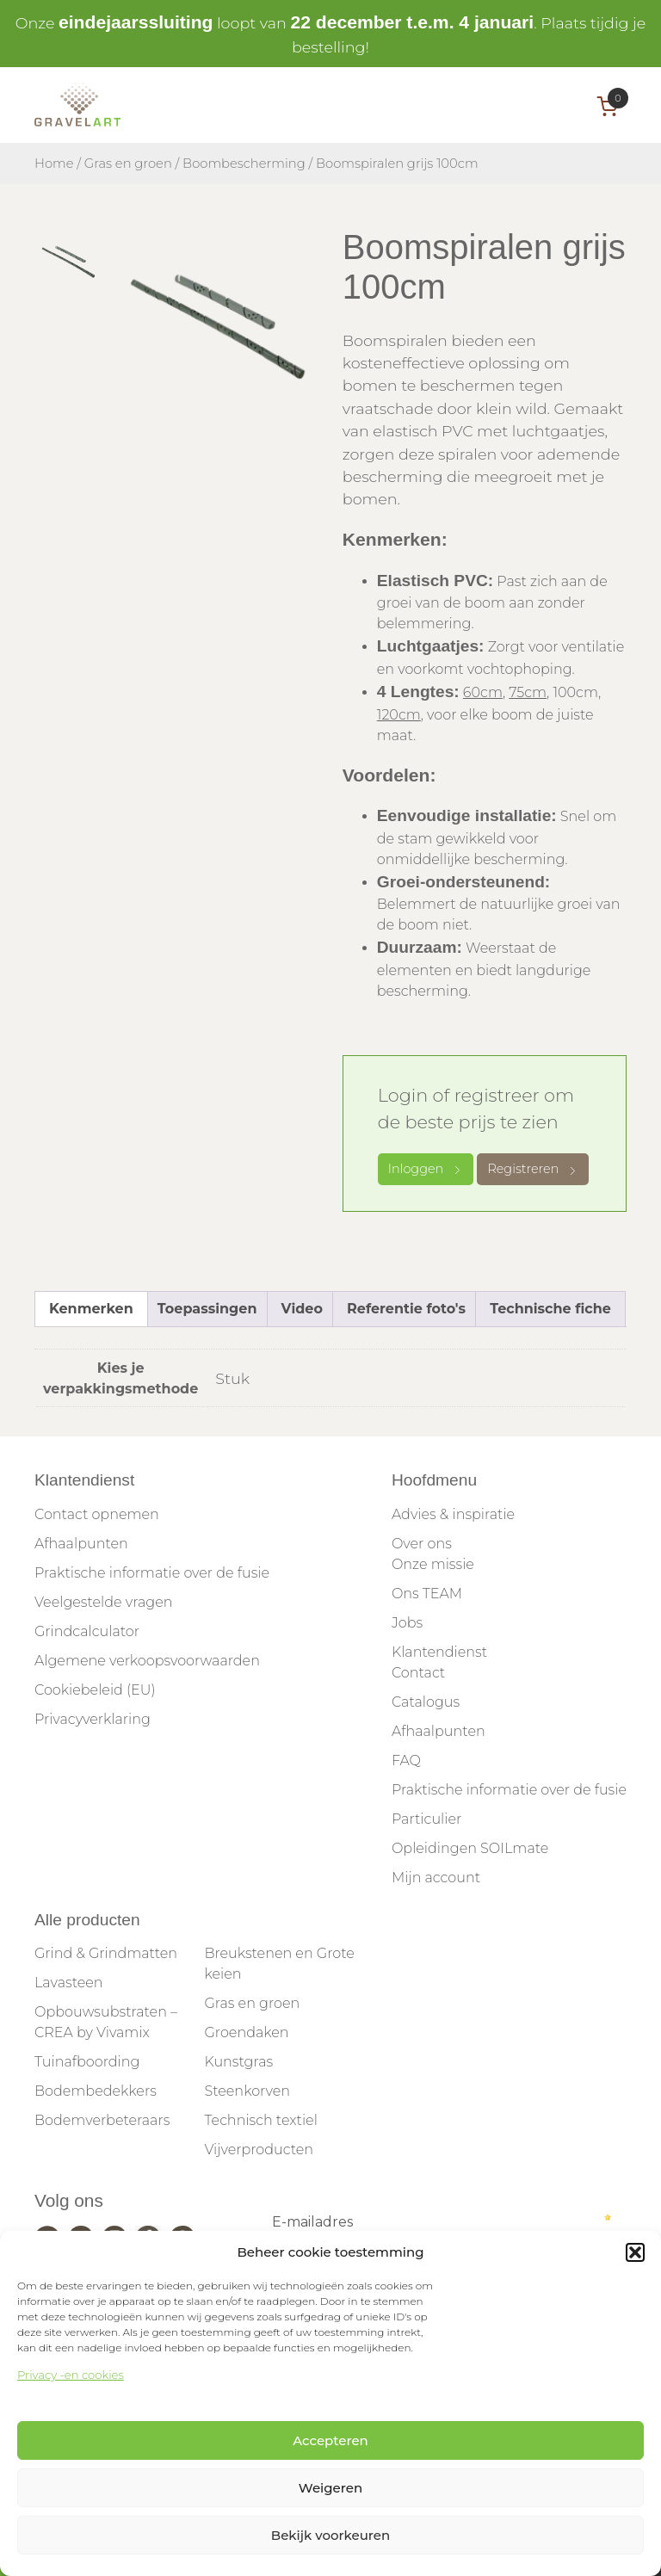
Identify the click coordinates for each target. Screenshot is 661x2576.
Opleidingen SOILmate (470, 1848)
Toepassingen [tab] (207, 1308)
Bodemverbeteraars (102, 2120)
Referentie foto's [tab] (406, 1308)
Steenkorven (247, 2091)
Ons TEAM (427, 1593)
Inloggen (426, 1169)
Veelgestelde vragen (103, 1602)
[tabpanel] (219, 326)
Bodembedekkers (95, 2091)
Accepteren (330, 2440)
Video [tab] (302, 1308)
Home (54, 163)
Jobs (407, 1623)
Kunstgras (238, 2062)
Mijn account (436, 1877)
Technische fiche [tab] (550, 1308)
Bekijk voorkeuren (330, 2535)
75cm (528, 692)
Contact (418, 1673)
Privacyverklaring (92, 1719)
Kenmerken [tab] (91, 1308)
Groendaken (246, 2032)
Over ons (422, 1543)
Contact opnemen (96, 1514)
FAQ (406, 1760)
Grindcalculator (86, 1631)
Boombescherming (244, 163)
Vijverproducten (258, 2149)
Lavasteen (68, 1982)
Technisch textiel (260, 2120)
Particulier (426, 1819)
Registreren (532, 1169)
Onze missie (433, 1564)
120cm (399, 715)
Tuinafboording (86, 2062)
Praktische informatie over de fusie (151, 1573)
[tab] (68, 261)
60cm (483, 692)
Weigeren (330, 2488)
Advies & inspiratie (453, 1514)
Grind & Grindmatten (105, 1953)
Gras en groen (128, 163)
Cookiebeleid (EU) (95, 1690)
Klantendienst (439, 1652)
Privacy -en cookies (70, 2374)
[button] (635, 2252)
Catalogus (426, 1702)
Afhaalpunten (81, 1543)
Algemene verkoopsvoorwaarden (147, 1660)
